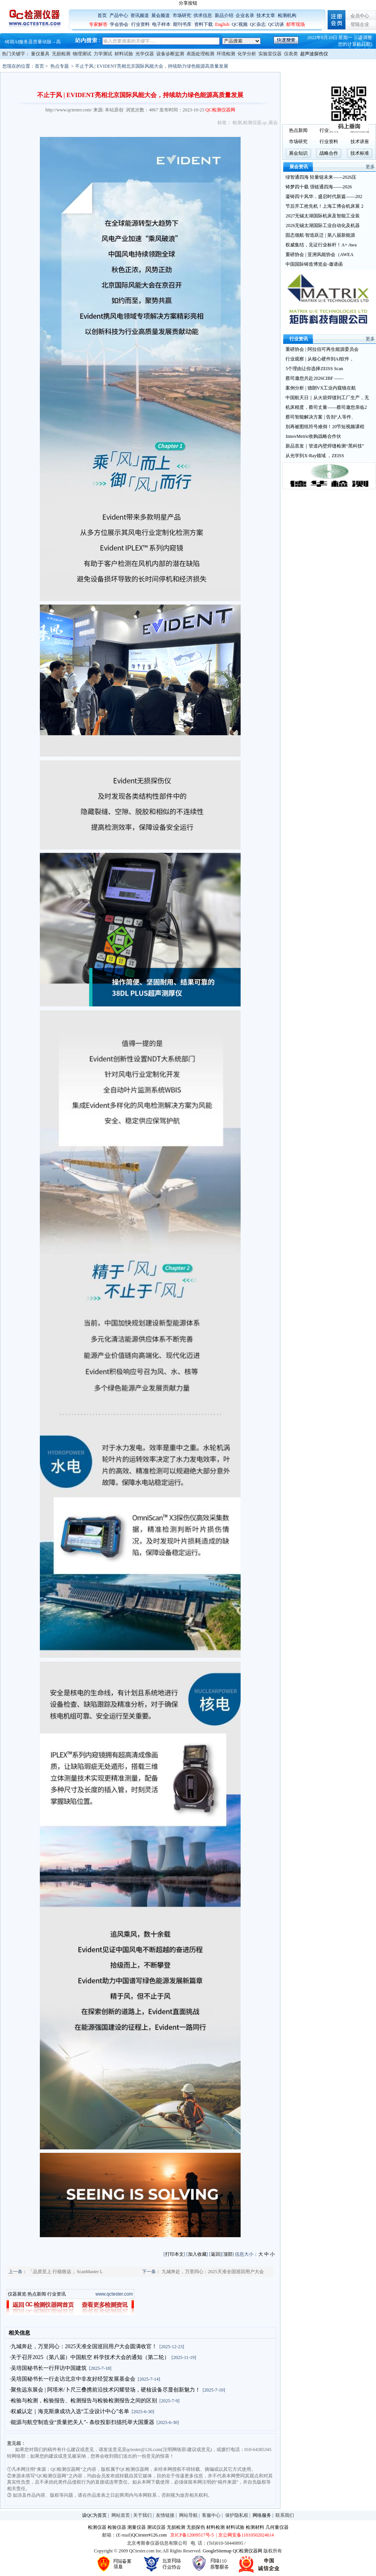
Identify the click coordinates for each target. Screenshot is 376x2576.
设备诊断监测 (170, 53)
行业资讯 (56, 2294)
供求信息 (202, 15)
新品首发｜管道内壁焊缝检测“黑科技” (324, 446)
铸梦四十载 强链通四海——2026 (318, 187)
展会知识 (298, 153)
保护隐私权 (236, 2515)
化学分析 (247, 53)
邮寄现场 (295, 24)
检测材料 (255, 2527)
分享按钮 (188, 3)
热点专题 (59, 66)
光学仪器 (144, 53)
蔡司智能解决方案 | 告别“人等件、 (320, 417)
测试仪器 (156, 2527)
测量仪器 (136, 2527)
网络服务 (262, 2515)
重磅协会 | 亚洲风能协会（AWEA (319, 254)
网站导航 (188, 2515)
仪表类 (291, 53)
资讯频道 (139, 15)
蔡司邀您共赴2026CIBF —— (314, 378)
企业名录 (245, 15)
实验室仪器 (270, 53)
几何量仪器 (277, 2527)
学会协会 (119, 24)
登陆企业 (359, 24)
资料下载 (203, 24)
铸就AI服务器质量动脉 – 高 (33, 42)
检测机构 (287, 15)
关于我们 (142, 2515)
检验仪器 (117, 2527)
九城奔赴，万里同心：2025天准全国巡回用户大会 (213, 2271)
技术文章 (265, 15)
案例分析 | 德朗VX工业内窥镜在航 (320, 388)
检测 (237, 122)
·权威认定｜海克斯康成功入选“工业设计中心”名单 (70, 2411)
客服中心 (211, 2515)
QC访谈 (276, 24)
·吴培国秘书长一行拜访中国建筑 (48, 2368)
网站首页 (120, 2515)
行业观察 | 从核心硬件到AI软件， (319, 359)
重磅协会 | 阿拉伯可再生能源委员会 (321, 349)
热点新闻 (36, 2294)
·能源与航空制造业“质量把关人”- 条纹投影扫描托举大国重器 (82, 2422)
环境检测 (226, 53)
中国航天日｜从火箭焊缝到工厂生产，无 (327, 397)
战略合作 (329, 153)
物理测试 (82, 53)
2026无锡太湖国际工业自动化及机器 (322, 225)
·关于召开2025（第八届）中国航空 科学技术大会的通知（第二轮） (89, 2357)
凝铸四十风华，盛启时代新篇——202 (323, 196)
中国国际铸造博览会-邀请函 (314, 264)
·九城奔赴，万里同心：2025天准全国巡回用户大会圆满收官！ (83, 2346)
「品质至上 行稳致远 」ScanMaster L (65, 2271)
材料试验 (124, 53)
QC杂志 (258, 24)
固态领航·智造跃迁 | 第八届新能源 (320, 235)
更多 (370, 166)
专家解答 (98, 24)
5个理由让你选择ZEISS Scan (314, 368)
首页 (102, 15)
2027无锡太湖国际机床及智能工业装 (322, 216)
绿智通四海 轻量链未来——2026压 (320, 177)
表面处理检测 (200, 53)
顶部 (227, 2254)
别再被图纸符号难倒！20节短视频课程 (324, 426)
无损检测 (61, 53)
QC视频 (240, 24)
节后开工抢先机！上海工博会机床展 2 (324, 206)
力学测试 (103, 53)
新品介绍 (224, 15)
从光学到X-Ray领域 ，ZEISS (314, 455)
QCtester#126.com (149, 2535)
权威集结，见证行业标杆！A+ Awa (320, 245)
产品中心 (118, 15)
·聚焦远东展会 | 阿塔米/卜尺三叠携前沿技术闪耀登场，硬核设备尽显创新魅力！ (105, 2390)
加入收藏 (197, 2254)
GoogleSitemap (217, 2551)
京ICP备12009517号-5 (192, 2535)
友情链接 (165, 2515)
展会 (273, 122)
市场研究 (182, 15)
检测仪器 (252, 122)
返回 (215, 2254)
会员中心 (359, 16)
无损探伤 (195, 2527)
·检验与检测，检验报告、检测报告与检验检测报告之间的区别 (83, 2400)
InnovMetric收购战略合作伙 (313, 436)
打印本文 (174, 2254)
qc (265, 122)
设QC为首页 (94, 2515)
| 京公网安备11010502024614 (244, 2535)
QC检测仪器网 (248, 2551)
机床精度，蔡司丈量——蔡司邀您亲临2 (326, 407)
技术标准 (359, 153)
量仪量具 (40, 53)
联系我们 (284, 2515)
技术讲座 (359, 141)
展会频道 (160, 15)
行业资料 (140, 24)
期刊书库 (182, 24)
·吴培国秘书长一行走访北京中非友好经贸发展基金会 (73, 2379)
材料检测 (215, 2527)
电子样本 (161, 24)
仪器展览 (17, 2294)
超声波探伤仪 (314, 53)
